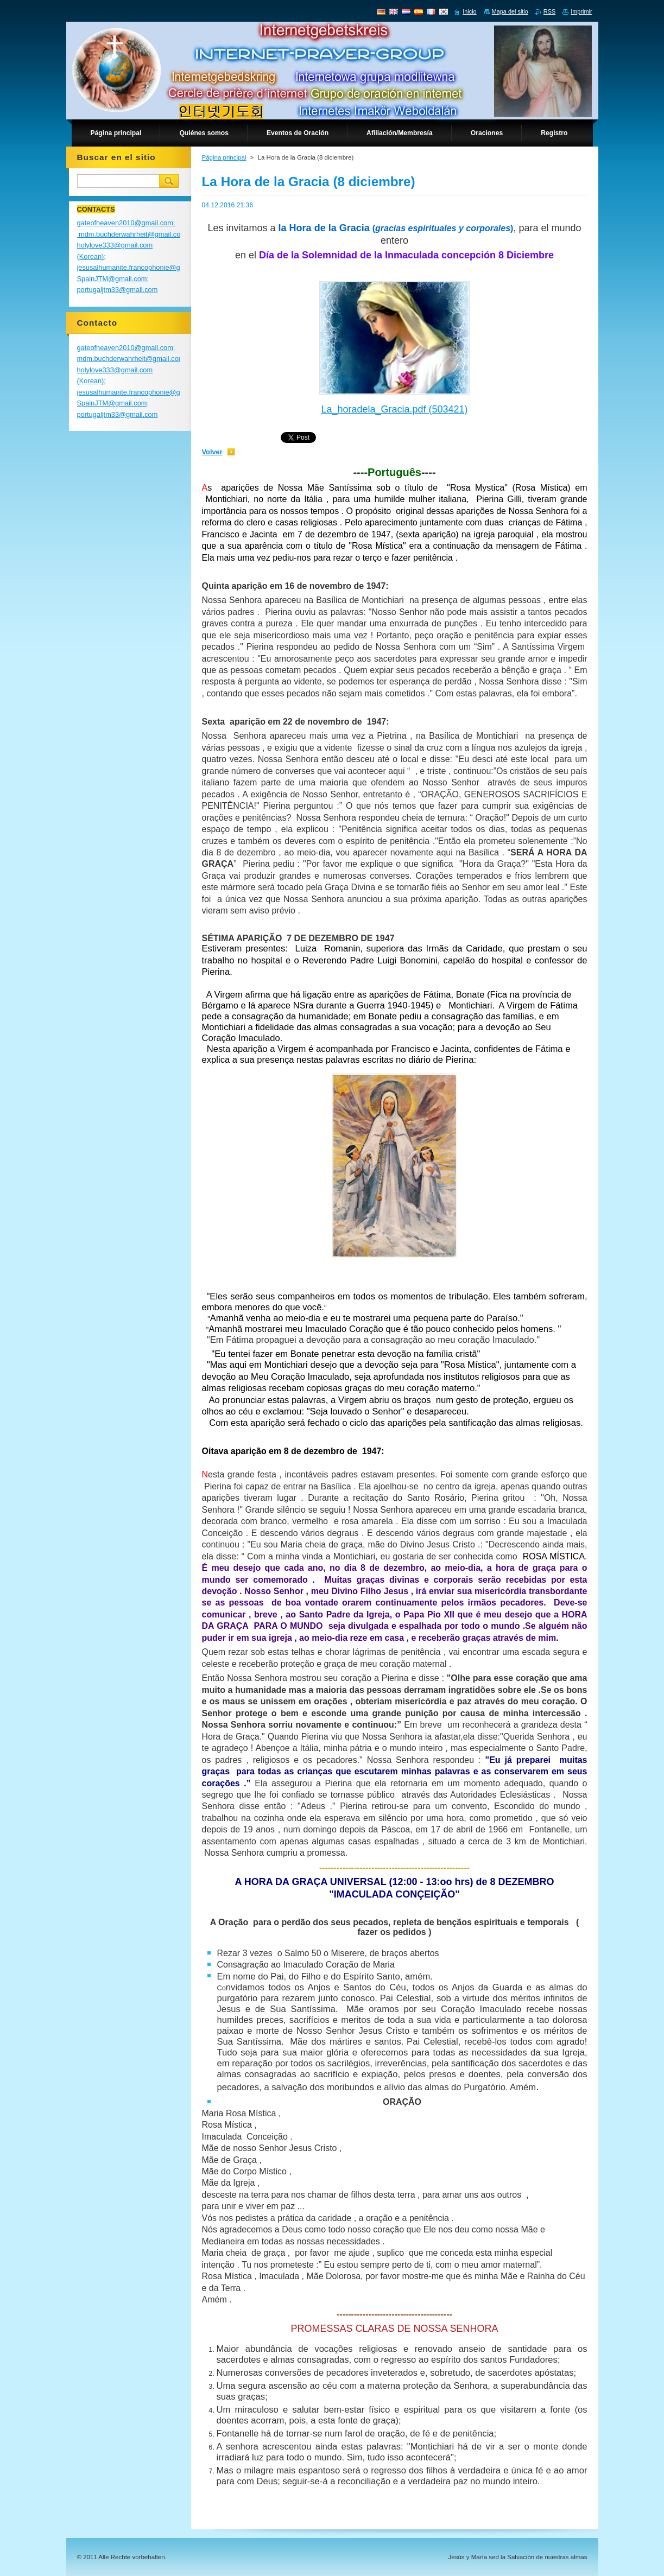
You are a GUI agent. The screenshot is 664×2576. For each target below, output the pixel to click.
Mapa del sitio (510, 11)
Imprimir (581, 11)
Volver (212, 452)
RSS (549, 11)
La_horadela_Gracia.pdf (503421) (394, 409)
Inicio (469, 11)
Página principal (224, 157)
